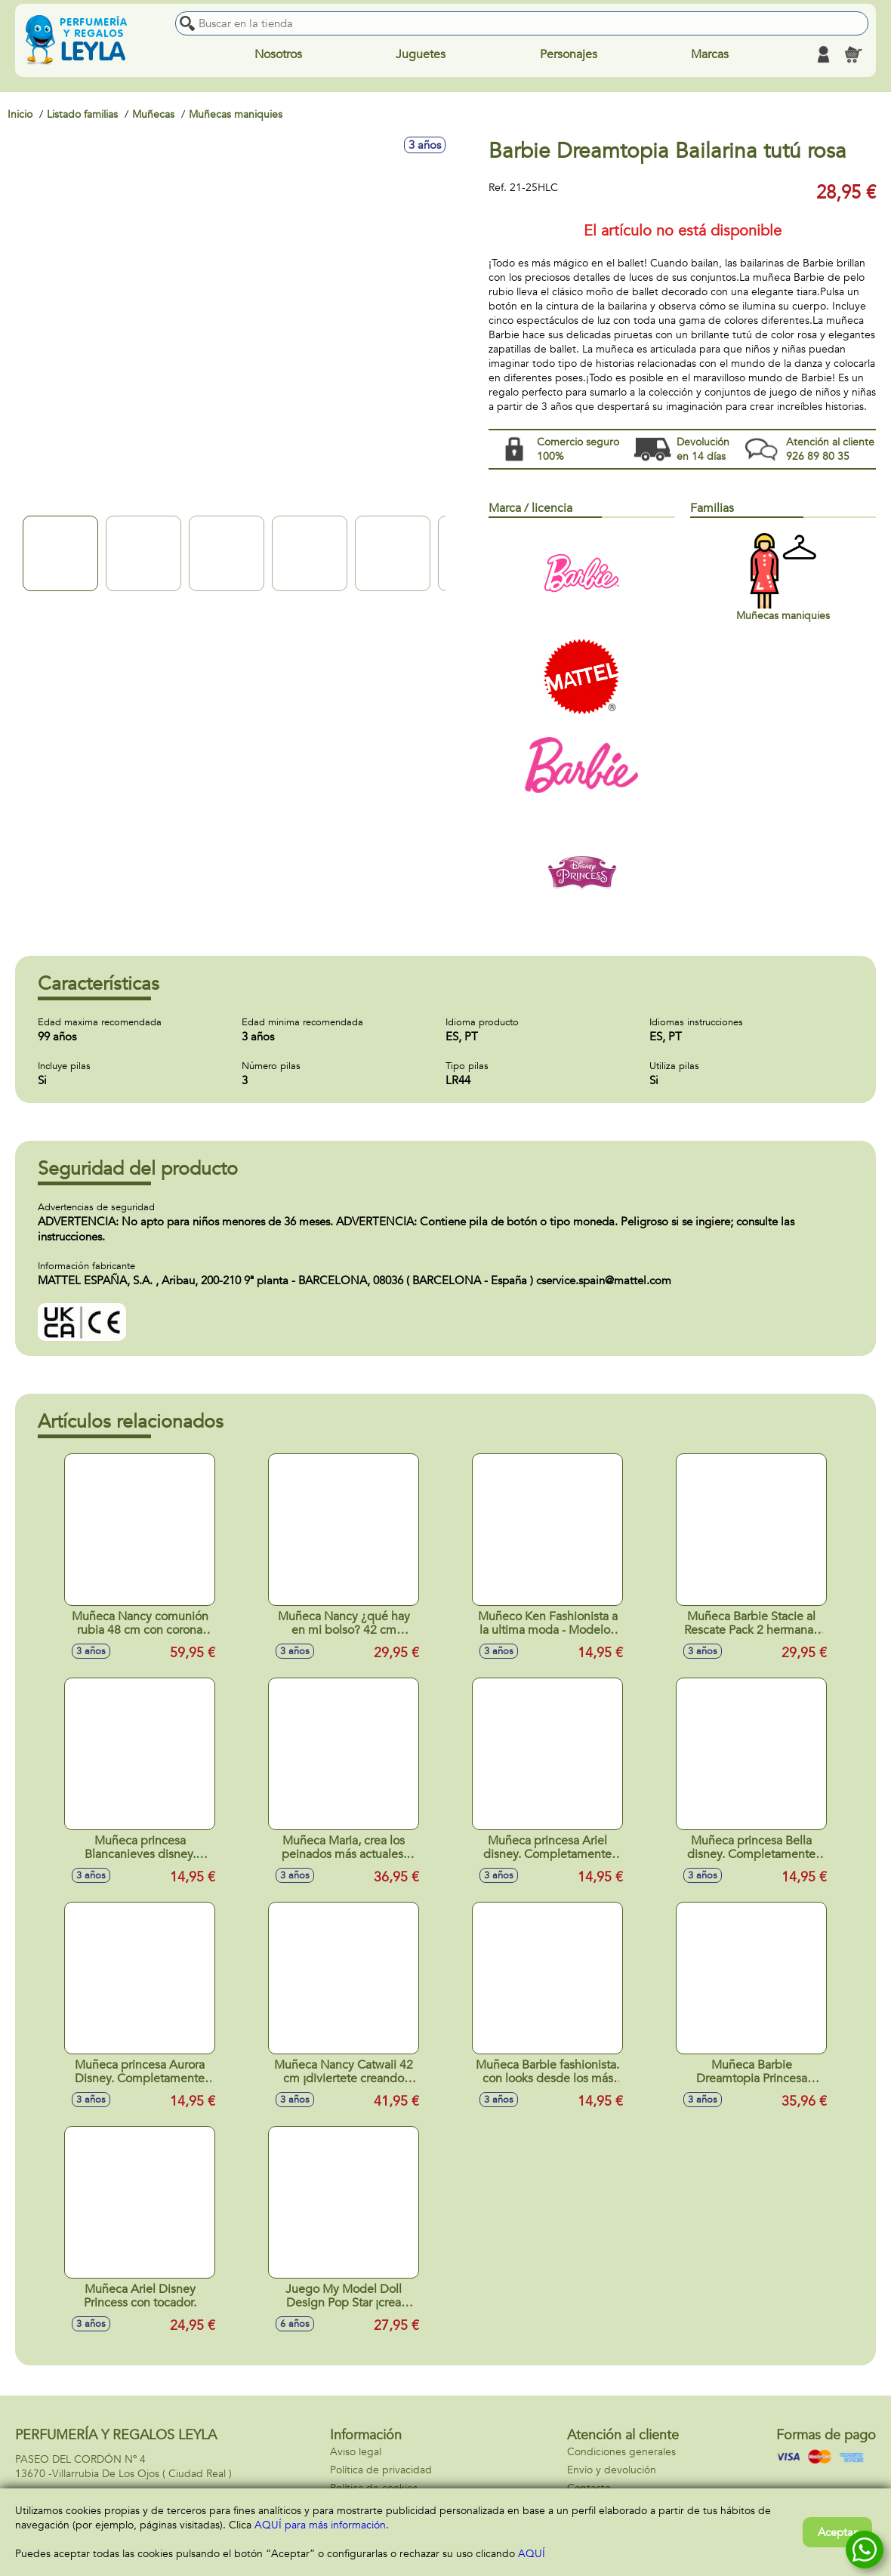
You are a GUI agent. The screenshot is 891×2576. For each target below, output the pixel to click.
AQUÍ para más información (320, 2525)
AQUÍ (531, 2554)
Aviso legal (355, 2452)
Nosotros (278, 54)
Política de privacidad (381, 2470)
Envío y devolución (611, 2470)
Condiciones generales (621, 2452)
